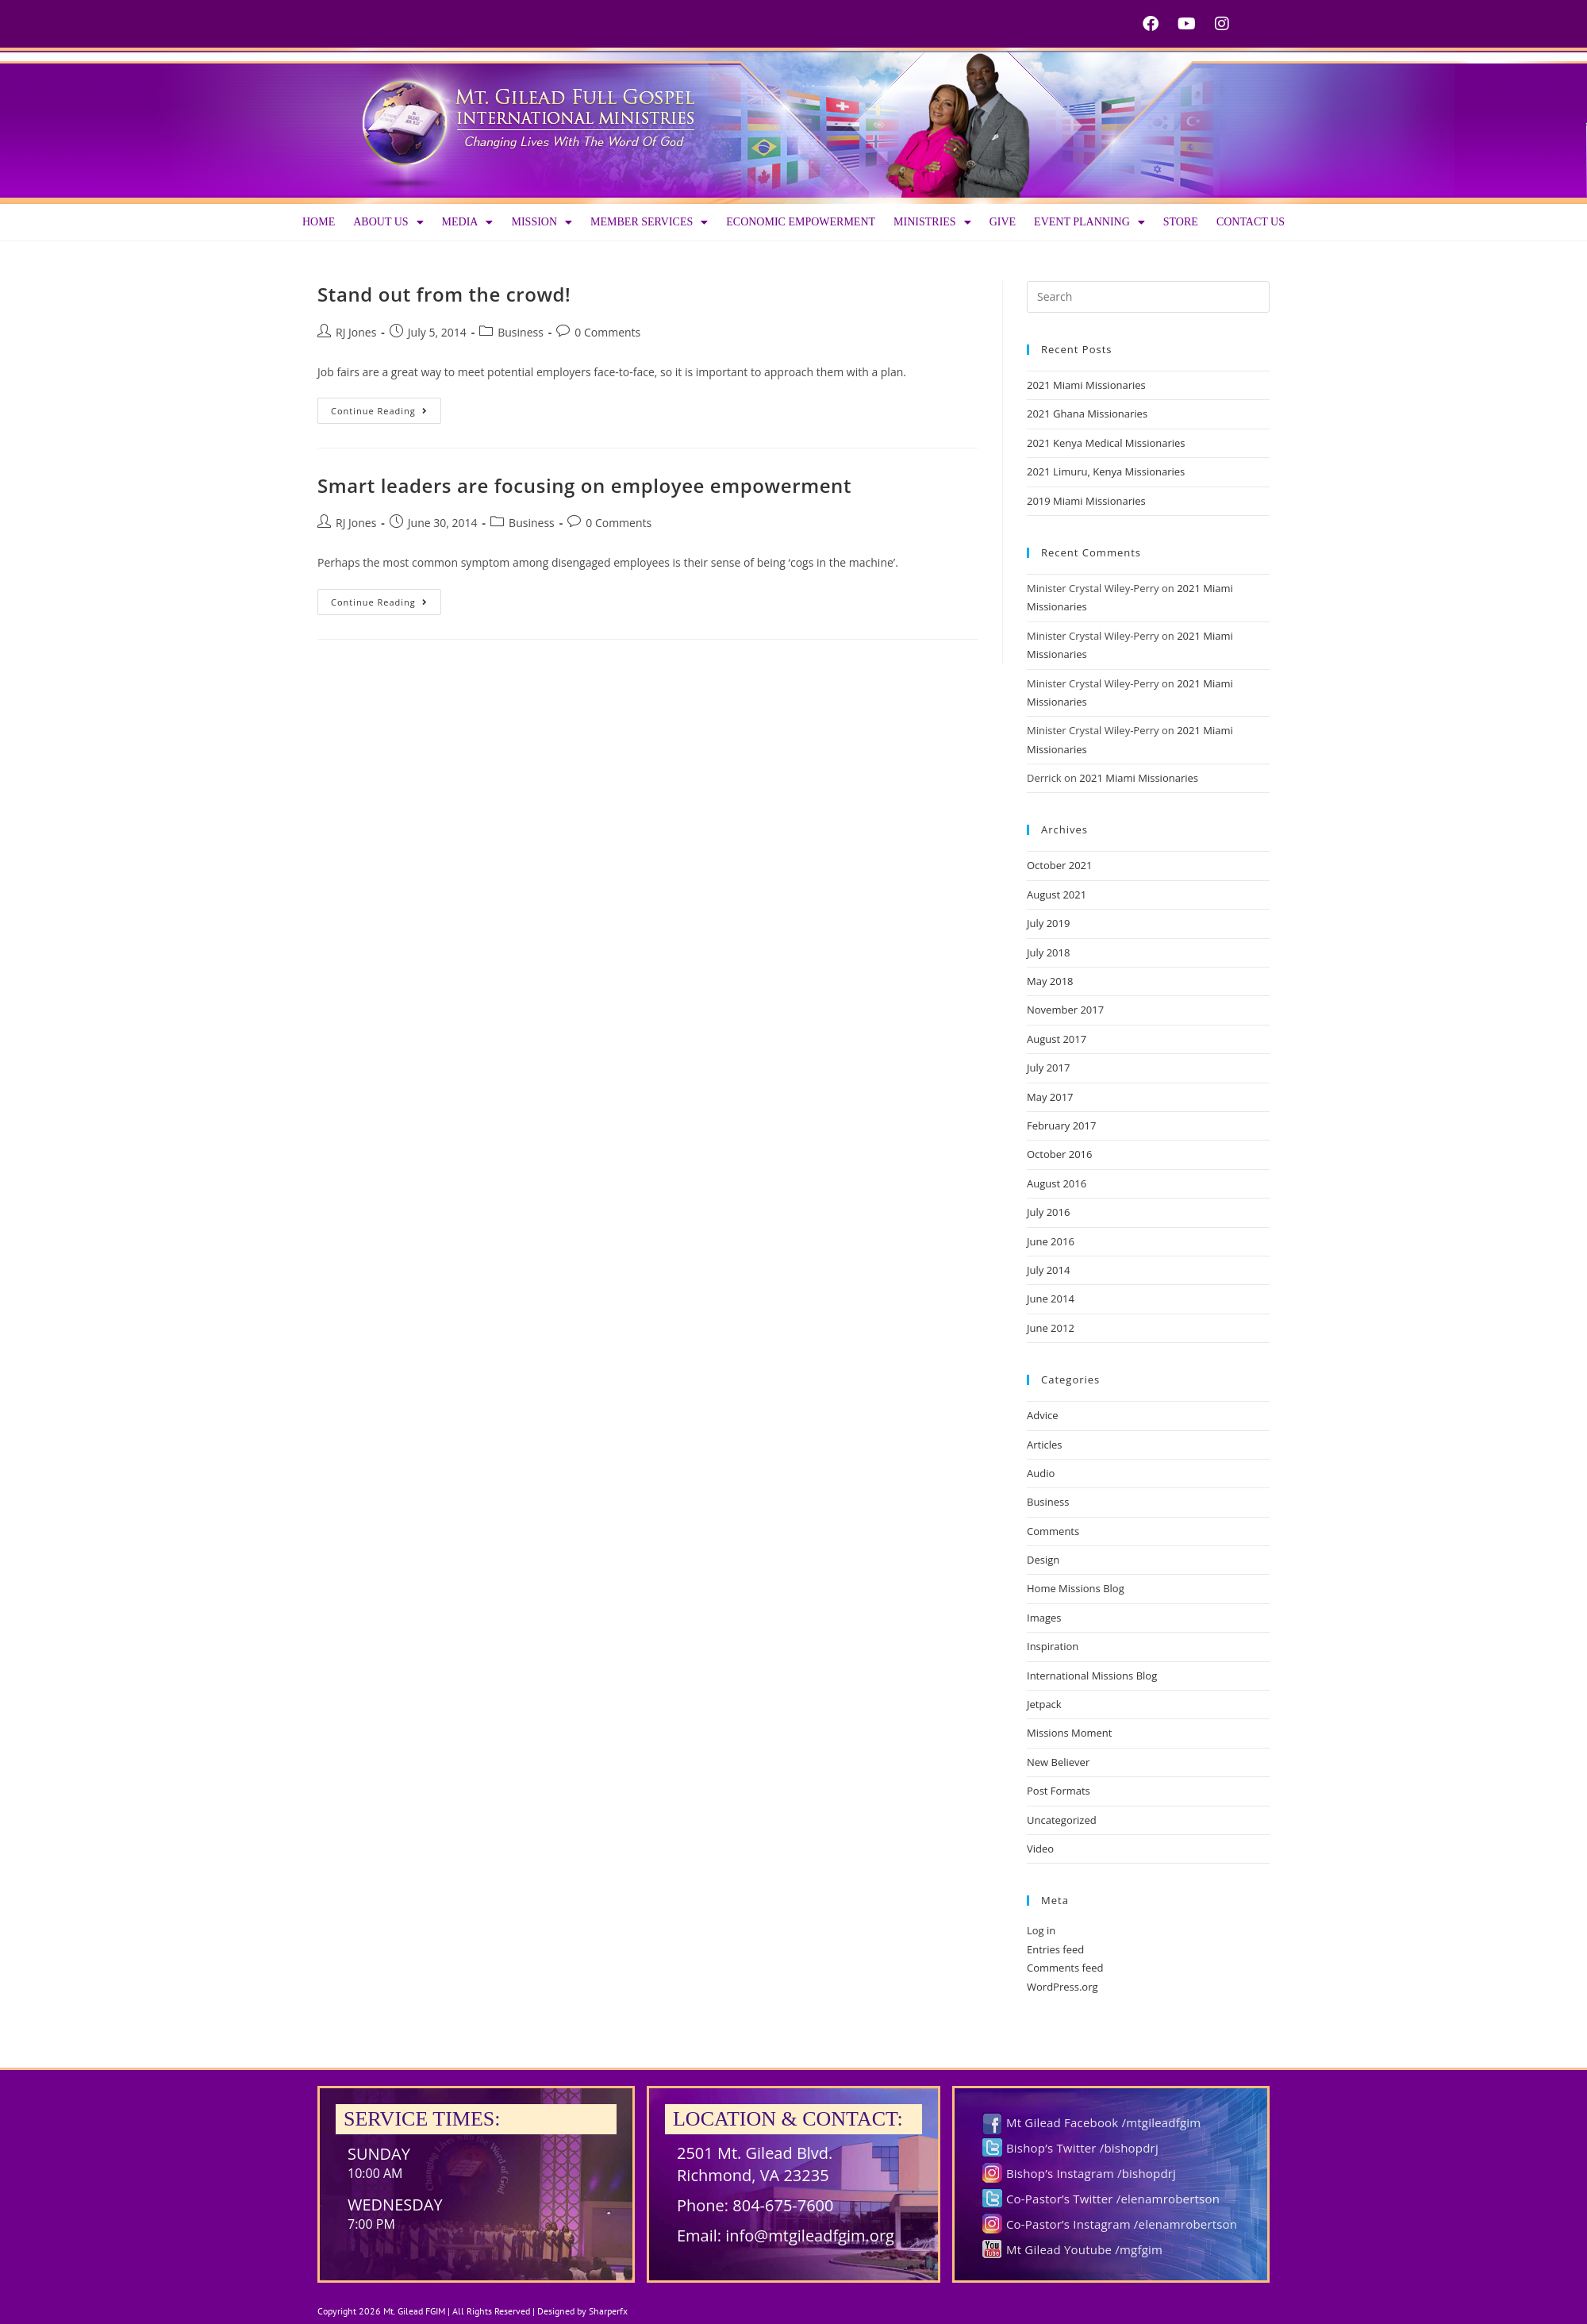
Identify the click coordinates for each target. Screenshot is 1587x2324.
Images (1044, 1617)
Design (1043, 1560)
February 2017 (1061, 1125)
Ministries (932, 222)
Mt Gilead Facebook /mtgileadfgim (1103, 2122)
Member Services (649, 222)
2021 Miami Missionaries (1086, 385)
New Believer (1058, 1762)
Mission (541, 222)
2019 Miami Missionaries (1086, 501)
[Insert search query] (1148, 297)
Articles (1044, 1444)
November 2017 (1065, 1009)
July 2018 (1048, 952)
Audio (1041, 1473)
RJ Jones (356, 332)
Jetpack (1044, 1704)
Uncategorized (1062, 1820)
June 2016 (1050, 1241)
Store (1180, 222)
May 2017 (1050, 1097)
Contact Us (1250, 222)
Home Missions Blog (1075, 1588)
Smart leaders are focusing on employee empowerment (584, 485)
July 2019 (1048, 923)
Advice (1042, 1415)
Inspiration (1052, 1646)
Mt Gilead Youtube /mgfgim (1084, 2249)
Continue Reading (386, 407)
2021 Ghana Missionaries (1087, 413)
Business (521, 332)
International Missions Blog (1092, 1675)
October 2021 (1059, 865)
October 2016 (1059, 1154)
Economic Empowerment (800, 222)
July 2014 (1048, 1270)
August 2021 (1056, 894)
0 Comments (607, 332)
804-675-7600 (782, 2205)
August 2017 (1056, 1039)
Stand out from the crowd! (444, 294)
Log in (1041, 1930)
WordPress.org (1062, 1987)
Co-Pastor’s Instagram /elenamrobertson (1121, 2224)
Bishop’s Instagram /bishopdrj (1091, 2173)
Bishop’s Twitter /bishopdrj (1082, 2148)
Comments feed (1065, 1967)
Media (468, 222)
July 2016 (1048, 1212)
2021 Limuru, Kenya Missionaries (1106, 471)
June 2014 (1050, 1298)
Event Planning (1089, 222)
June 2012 (1050, 1328)
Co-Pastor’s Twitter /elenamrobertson (1113, 2199)
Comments (1053, 1531)
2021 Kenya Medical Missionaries (1106, 443)
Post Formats (1058, 1790)
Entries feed (1055, 1949)
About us (388, 222)
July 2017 (1048, 1067)
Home (318, 222)
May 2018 (1050, 981)
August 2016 (1056, 1183)
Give (1002, 222)
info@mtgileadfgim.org (809, 2235)
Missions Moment (1069, 1733)
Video (1040, 1848)
